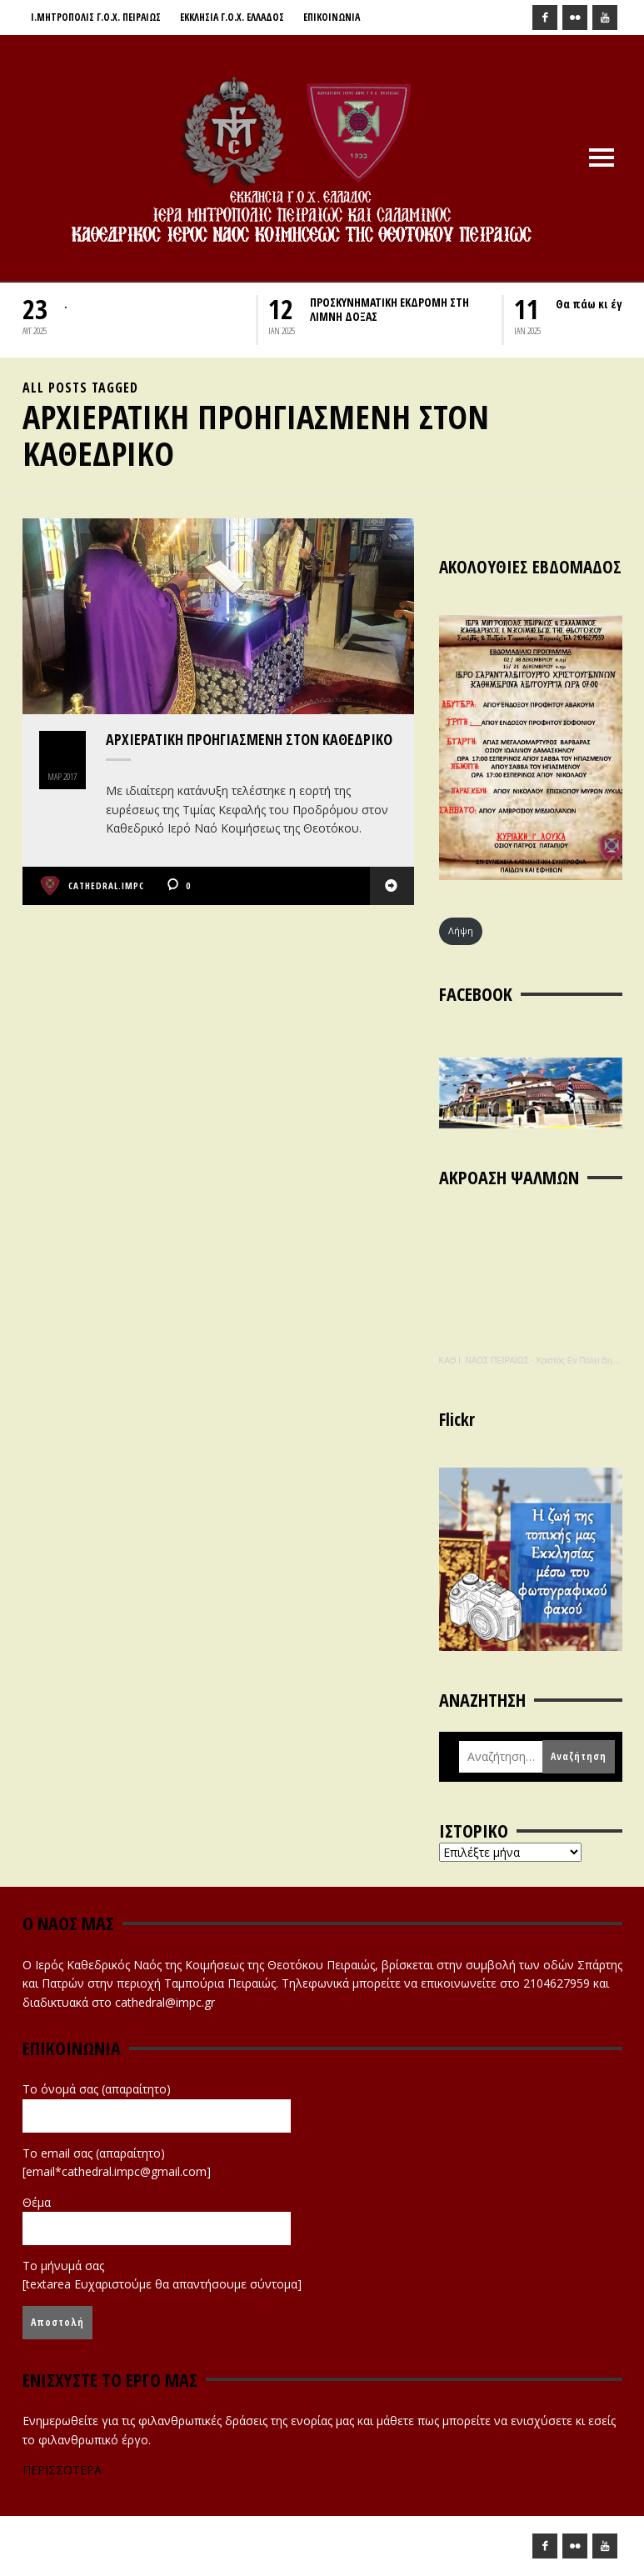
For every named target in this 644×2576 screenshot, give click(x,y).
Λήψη (460, 930)
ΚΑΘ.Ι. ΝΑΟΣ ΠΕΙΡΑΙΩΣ (484, 1360)
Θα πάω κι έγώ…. (600, 304)
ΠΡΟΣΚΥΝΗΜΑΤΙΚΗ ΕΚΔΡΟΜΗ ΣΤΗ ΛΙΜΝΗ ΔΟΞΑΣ (389, 309)
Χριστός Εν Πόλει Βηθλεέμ (584, 1360)
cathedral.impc (106, 885)
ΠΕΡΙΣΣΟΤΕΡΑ (62, 2470)
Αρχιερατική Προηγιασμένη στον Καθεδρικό (249, 739)
